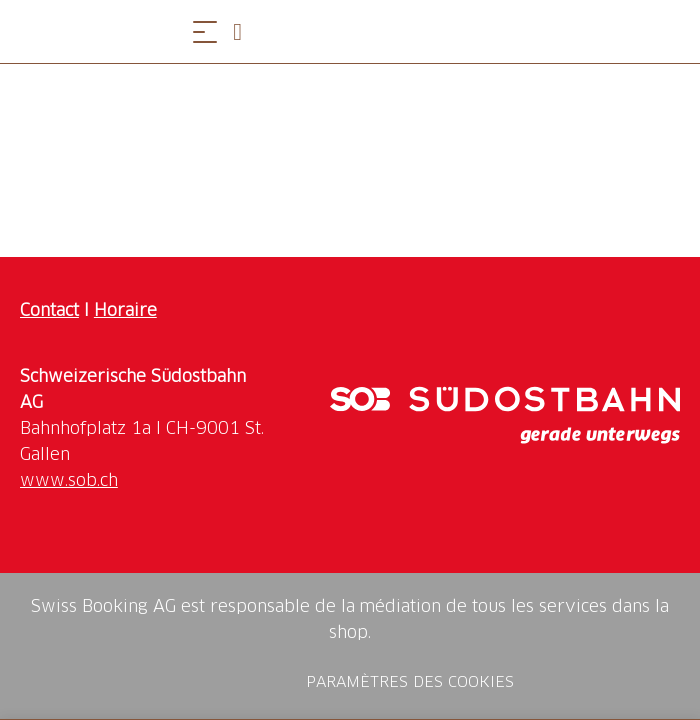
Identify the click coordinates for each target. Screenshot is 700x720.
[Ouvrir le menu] (205, 31)
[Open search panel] (245, 31)
